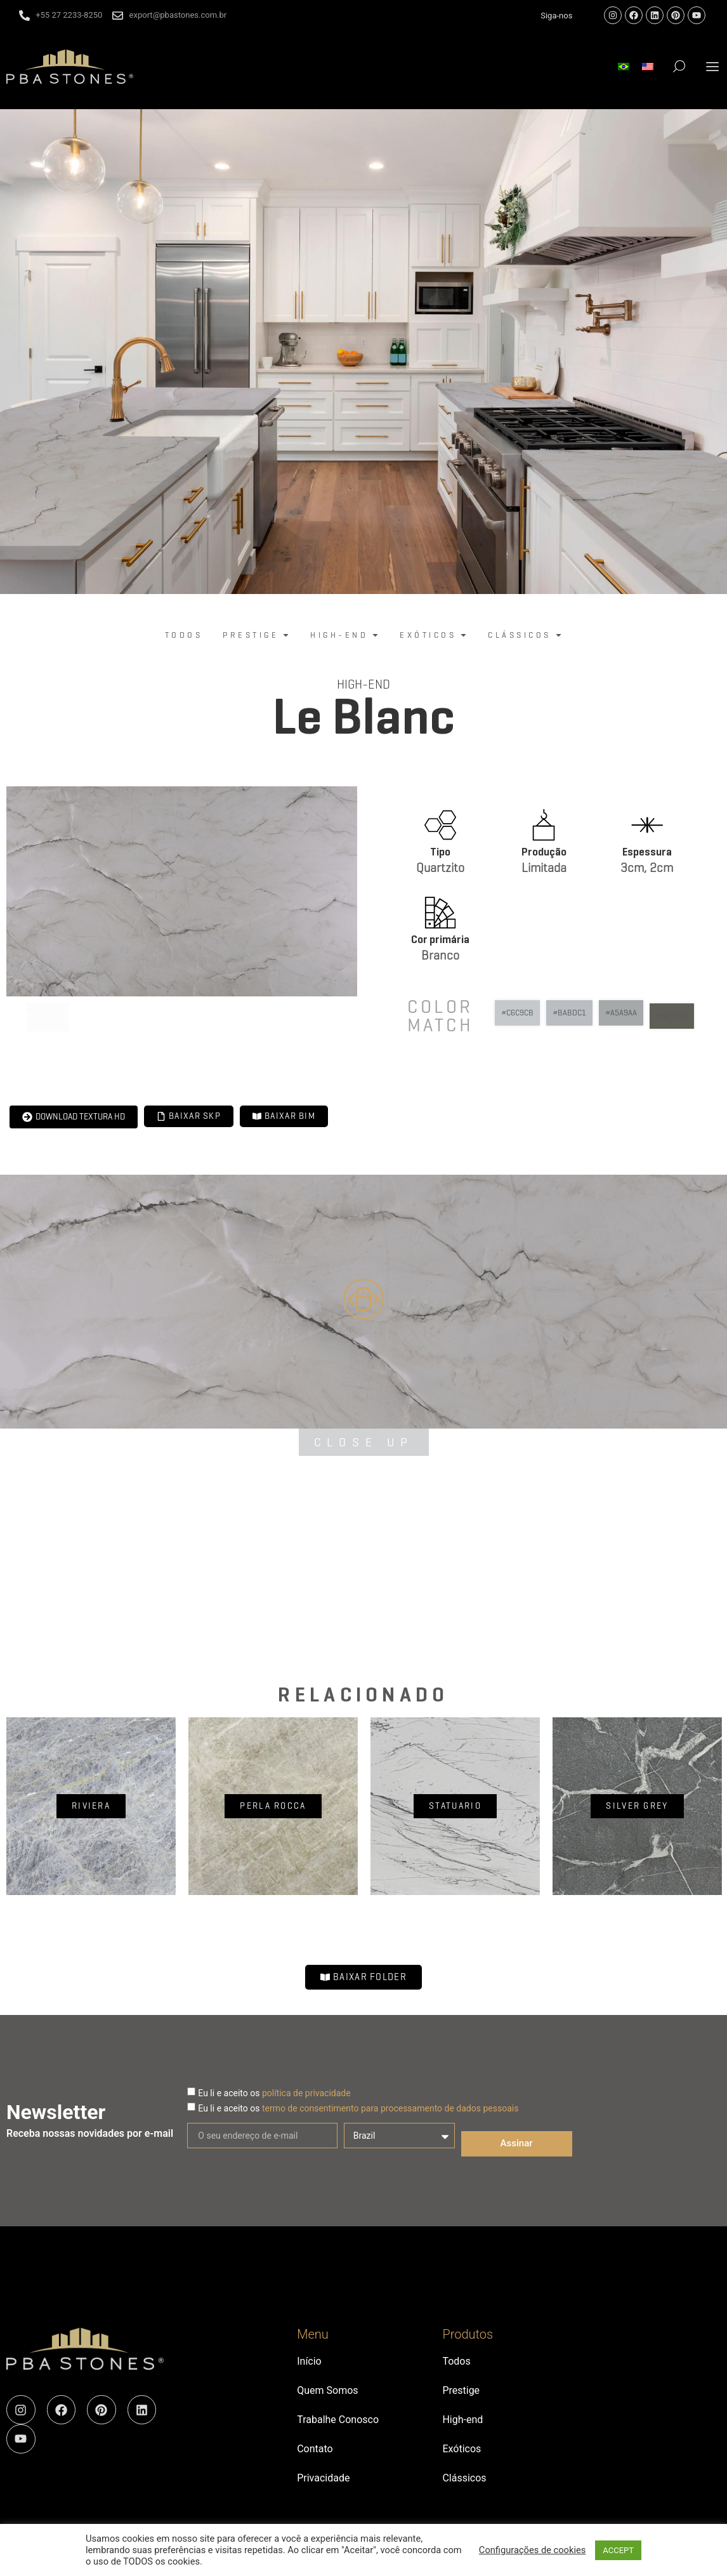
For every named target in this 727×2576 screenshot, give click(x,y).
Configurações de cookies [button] (532, 2550)
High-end (363, 684)
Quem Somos (327, 2390)
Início (309, 2361)
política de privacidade (306, 2093)
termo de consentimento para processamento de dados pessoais (390, 2108)
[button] (713, 66)
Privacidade (323, 2478)
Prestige (461, 2390)
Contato (315, 2449)
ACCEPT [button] (618, 2550)
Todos (456, 2361)
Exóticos (461, 2449)
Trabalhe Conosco (338, 2420)
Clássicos (464, 2478)
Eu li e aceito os (274, 2093)
